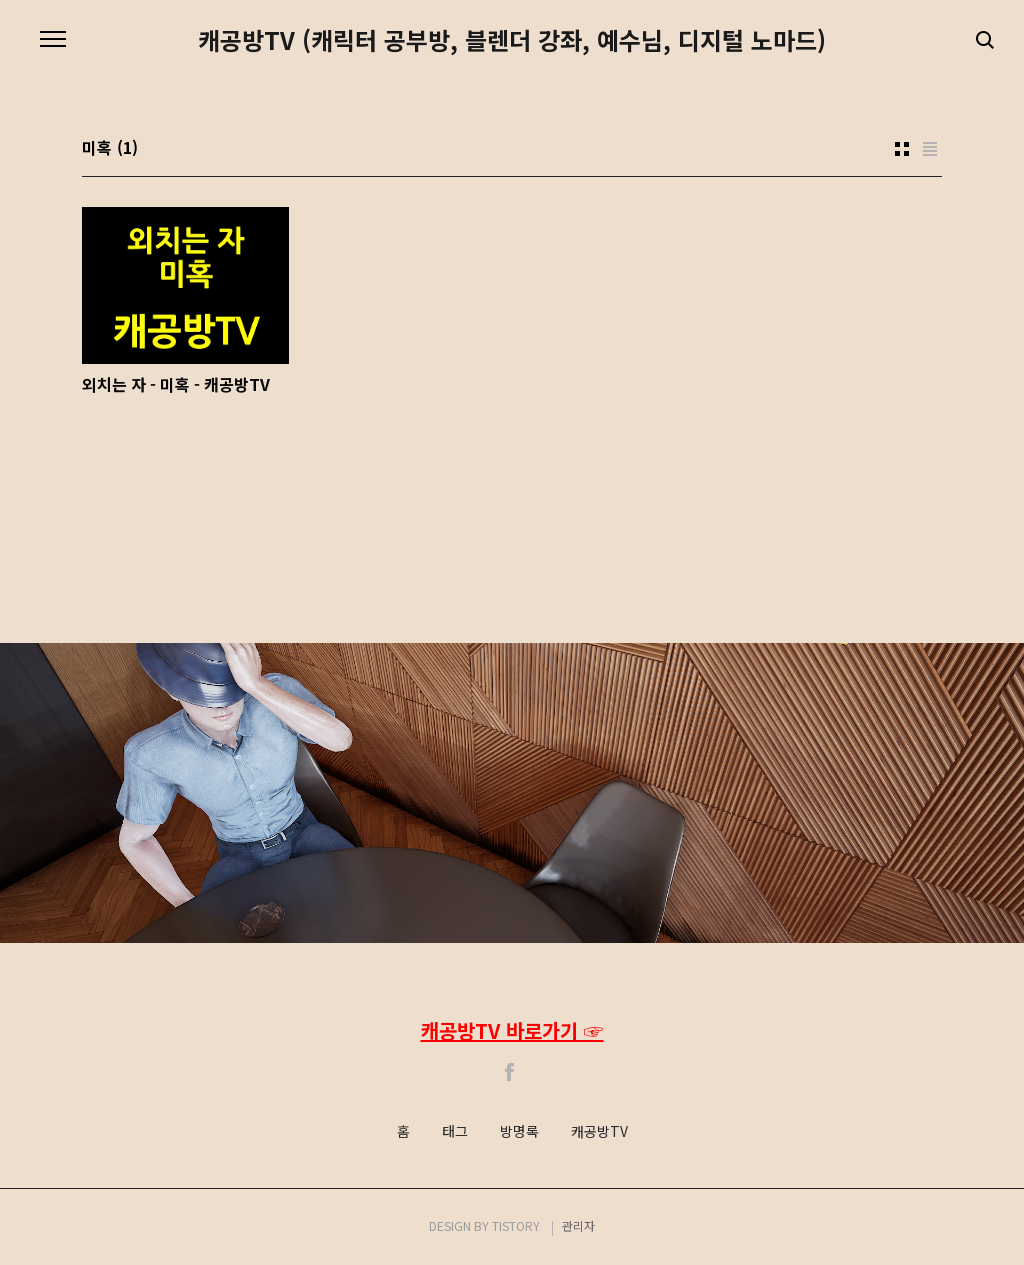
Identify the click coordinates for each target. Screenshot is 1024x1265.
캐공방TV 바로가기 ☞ (512, 1030)
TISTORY (516, 1225)
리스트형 (930, 149)
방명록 (519, 1132)
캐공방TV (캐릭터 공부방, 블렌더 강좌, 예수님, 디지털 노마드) (512, 40)
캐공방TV (599, 1132)
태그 (455, 1132)
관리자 (578, 1225)
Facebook (510, 1072)
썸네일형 (902, 149)
